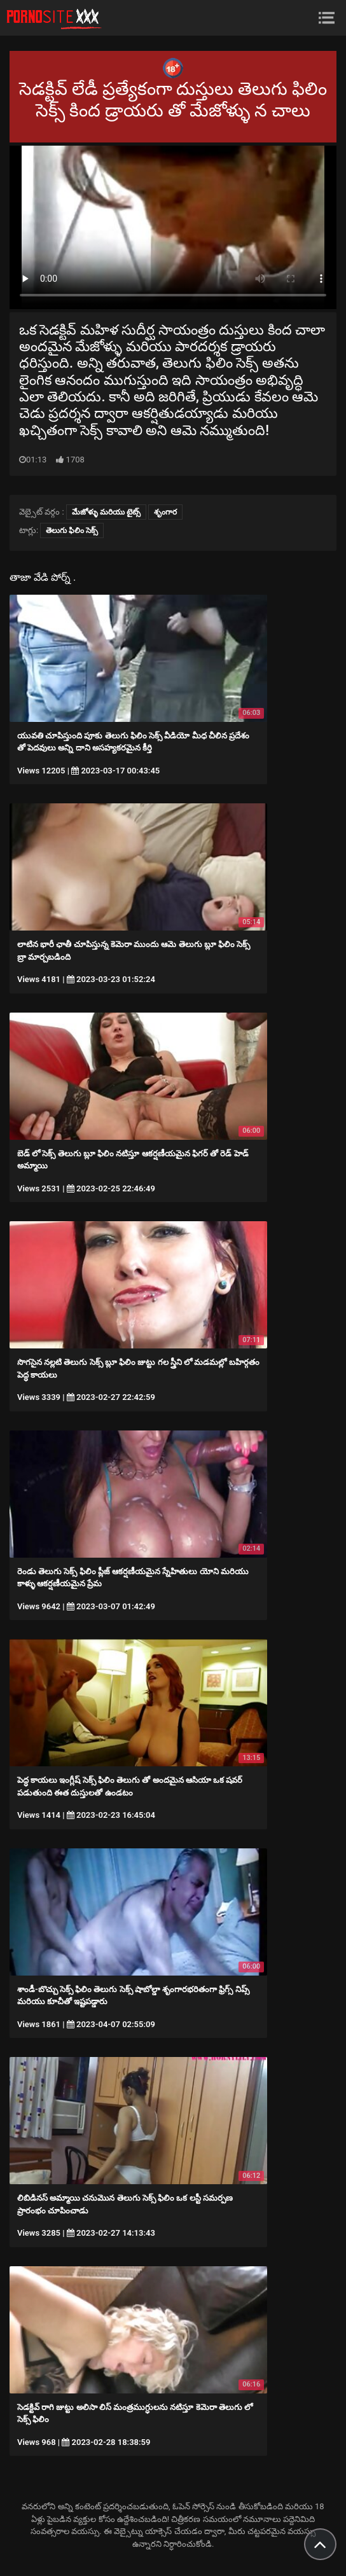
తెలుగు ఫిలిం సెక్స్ (72, 530)
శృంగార (165, 512)
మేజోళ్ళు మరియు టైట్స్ (106, 512)
